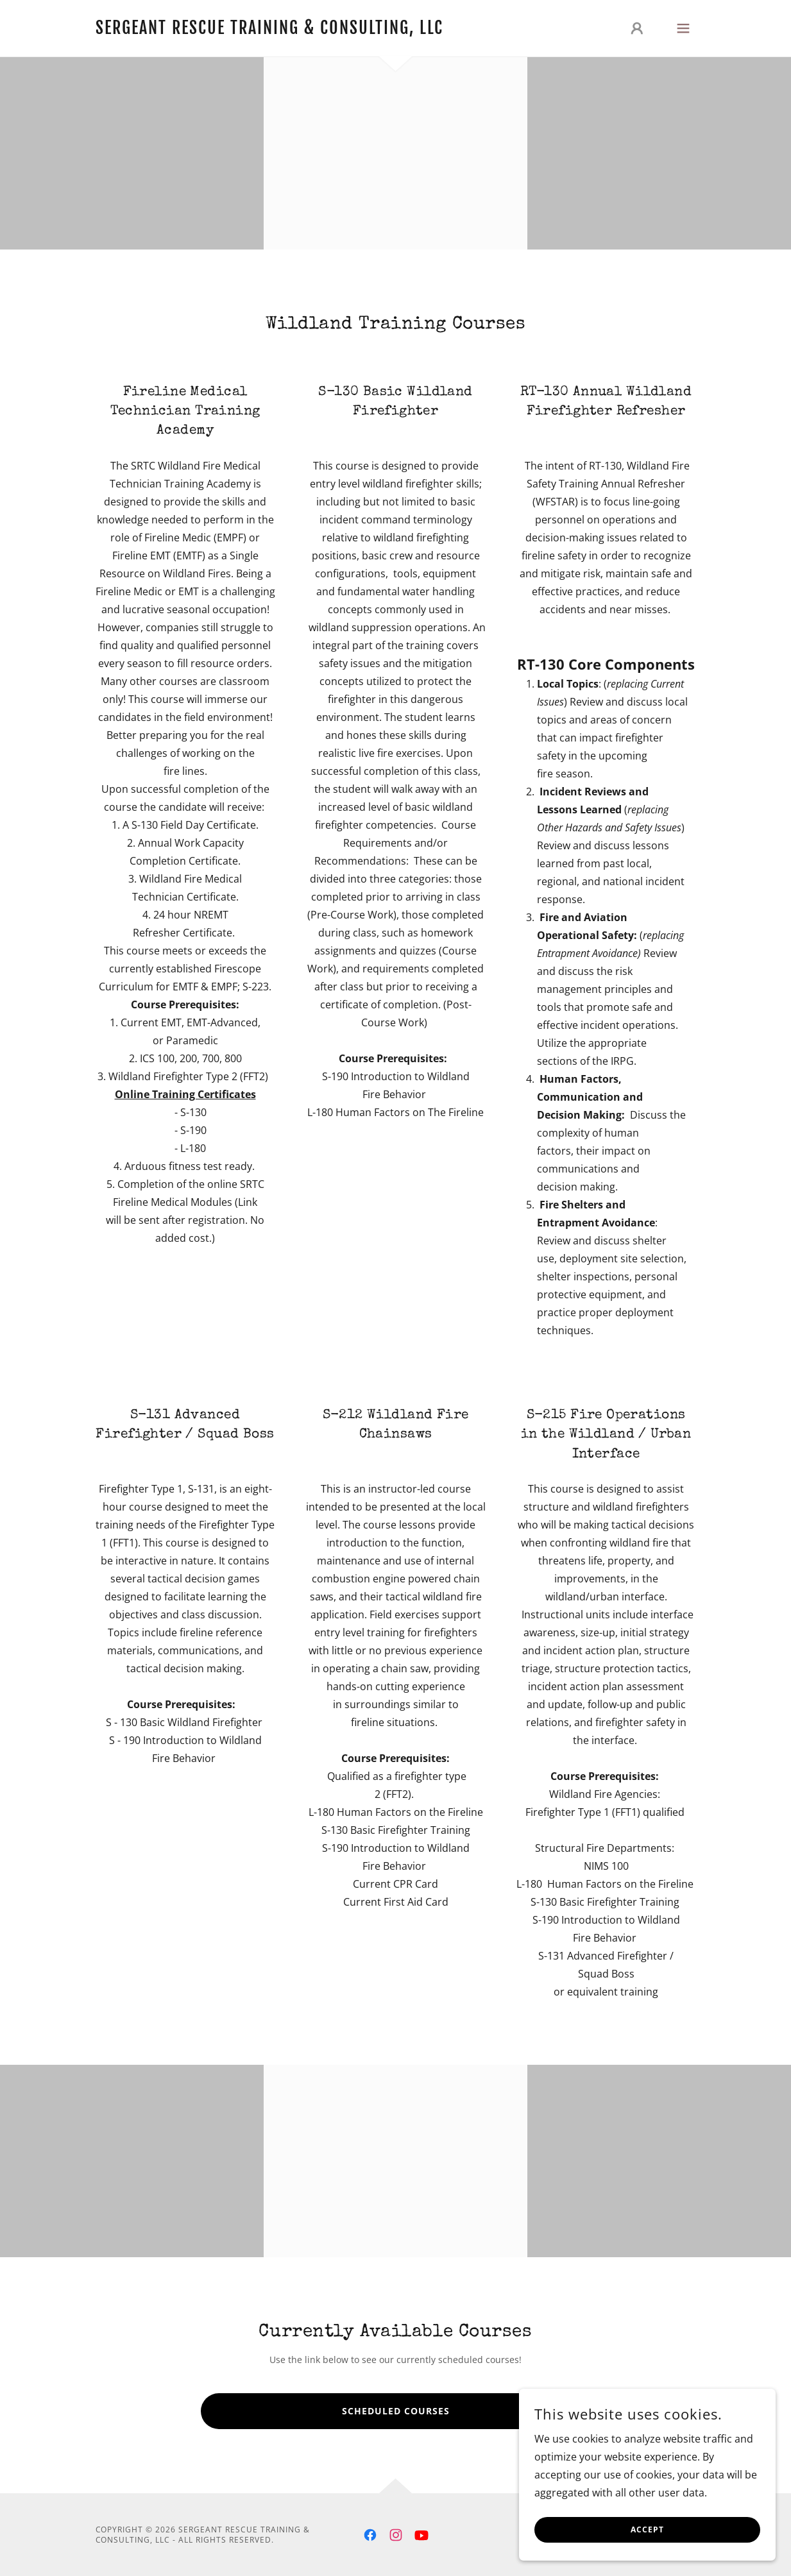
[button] (637, 28)
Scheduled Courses (396, 2411)
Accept (647, 2530)
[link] (269, 30)
